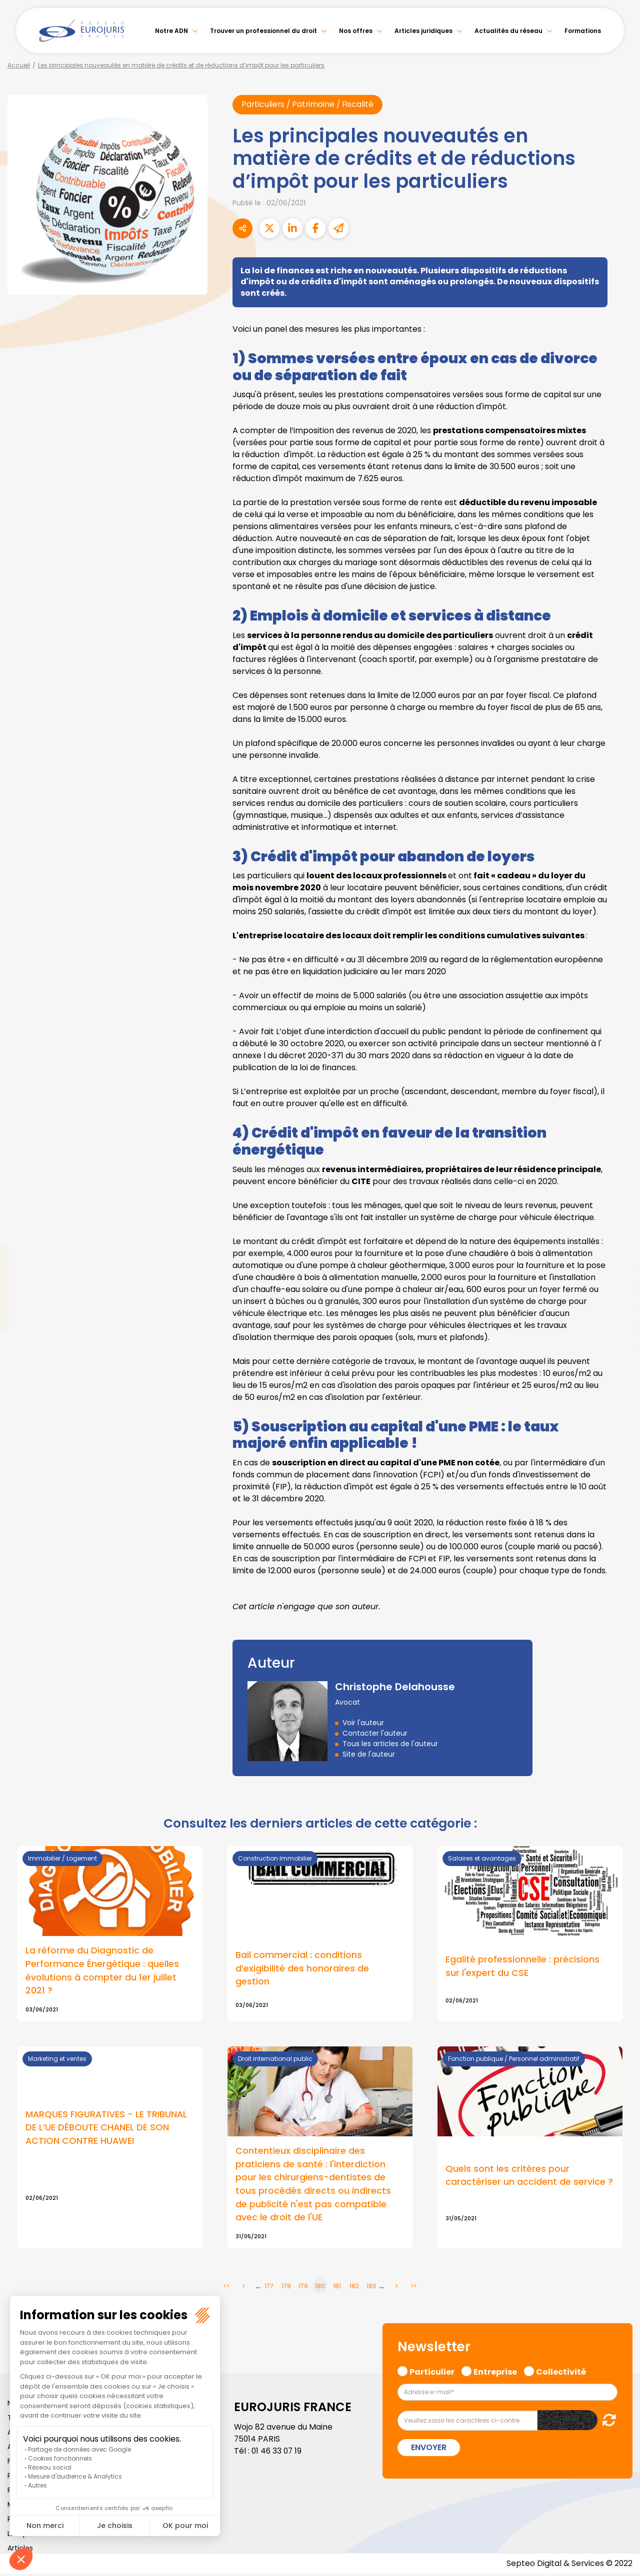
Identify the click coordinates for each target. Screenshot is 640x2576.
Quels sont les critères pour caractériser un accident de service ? (529, 2177)
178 (286, 2288)
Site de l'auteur (368, 1755)
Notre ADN (171, 30)
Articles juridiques (423, 30)
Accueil (19, 65)
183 (371, 2288)
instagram (620, 1308)
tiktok (620, 1348)
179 (303, 2288)
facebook (620, 1228)
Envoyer (428, 2450)
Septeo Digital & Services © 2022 (569, 2566)
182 (354, 2288)
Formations (582, 30)
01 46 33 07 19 (278, 2453)
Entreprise (495, 2372)
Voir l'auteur (363, 1723)
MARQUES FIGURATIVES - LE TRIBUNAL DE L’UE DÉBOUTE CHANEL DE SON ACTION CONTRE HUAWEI (107, 2129)
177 (269, 2288)
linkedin (620, 1268)
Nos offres (355, 30)
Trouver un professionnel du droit (263, 30)
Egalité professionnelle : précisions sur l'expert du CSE (523, 1967)
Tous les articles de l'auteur (390, 1744)
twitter (620, 1248)
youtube (620, 1288)
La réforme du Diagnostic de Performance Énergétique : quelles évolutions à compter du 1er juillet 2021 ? (102, 1971)
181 (337, 2288)
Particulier (432, 2372)
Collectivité (561, 2372)
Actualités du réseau (508, 30)
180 (320, 2288)
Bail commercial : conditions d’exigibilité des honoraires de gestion (302, 1969)
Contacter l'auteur (375, 1734)
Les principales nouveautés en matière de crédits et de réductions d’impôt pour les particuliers (181, 65)
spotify (620, 1328)
